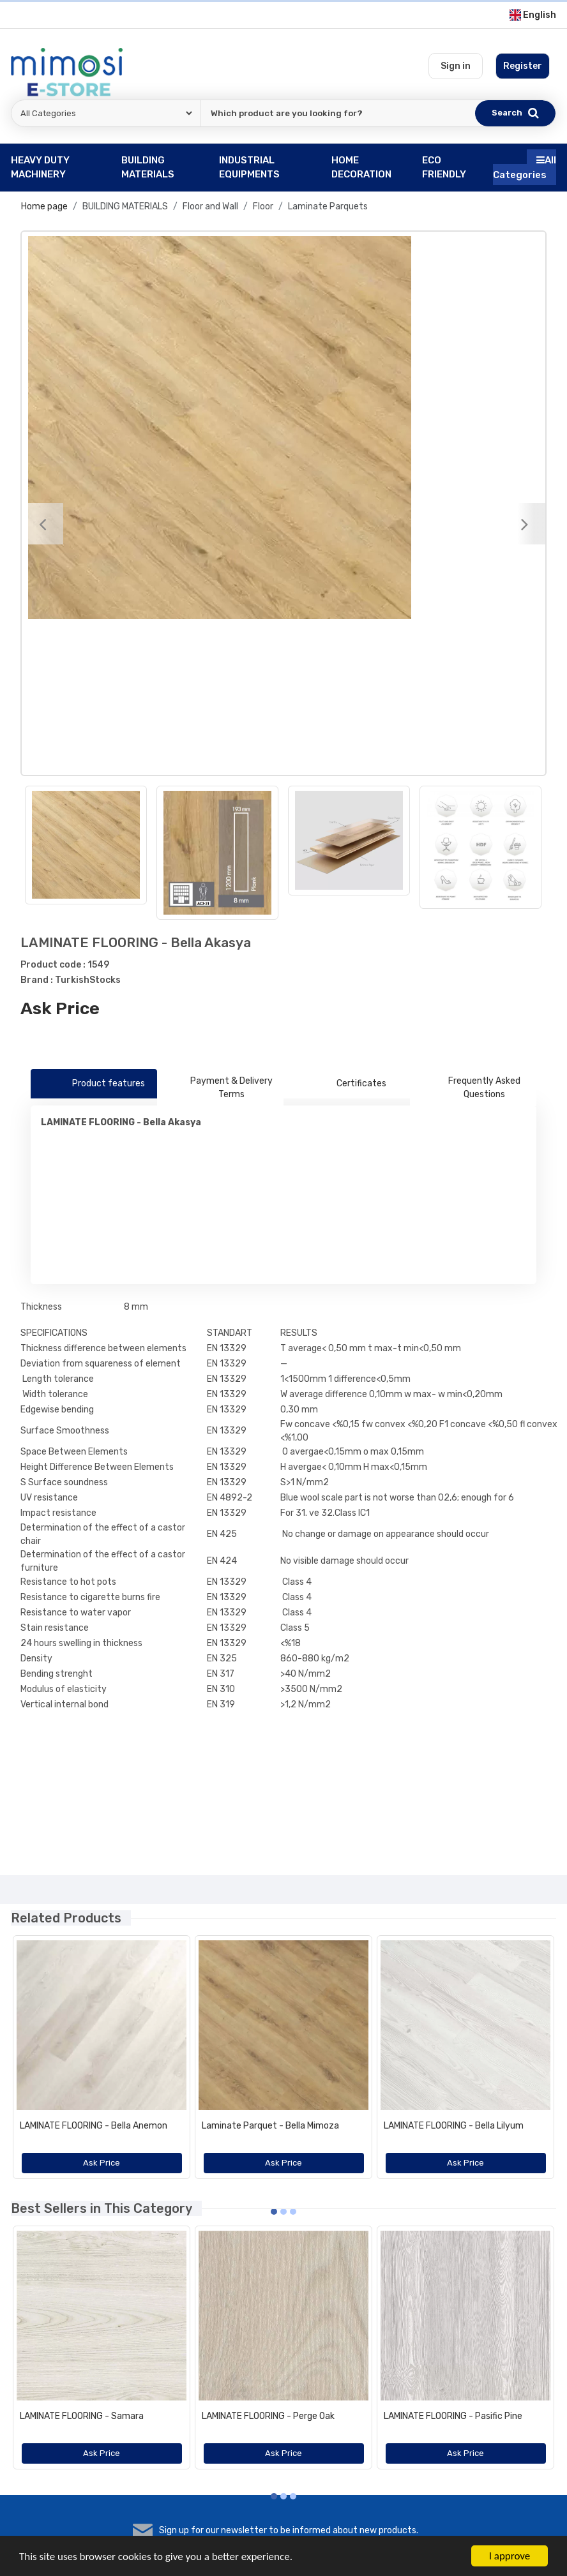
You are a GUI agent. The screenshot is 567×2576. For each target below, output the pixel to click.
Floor (263, 206)
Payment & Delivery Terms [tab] (220, 1087)
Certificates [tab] (346, 1083)
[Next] (524, 523)
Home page (44, 206)
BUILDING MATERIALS (125, 206)
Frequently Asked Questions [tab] (470, 1087)
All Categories (524, 167)
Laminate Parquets (328, 206)
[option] (283, 427)
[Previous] (42, 523)
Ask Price (60, 1008)
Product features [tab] (94, 1083)
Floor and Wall (210, 206)
